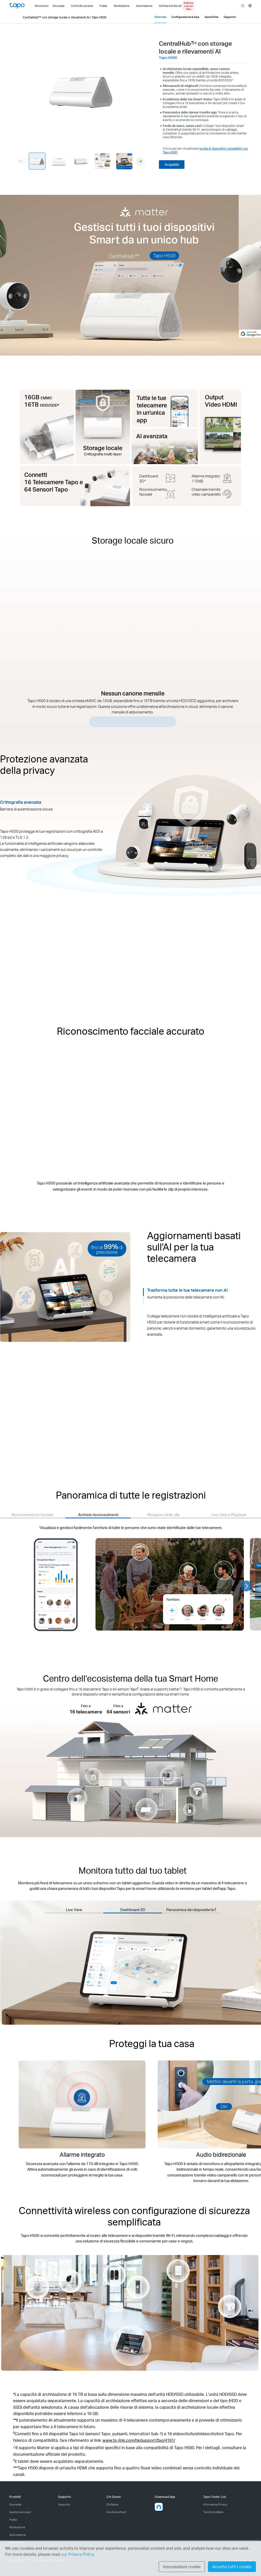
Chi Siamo (112, 2504)
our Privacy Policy (77, 2554)
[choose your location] (250, 5)
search (242, 5)
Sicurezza (15, 2504)
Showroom (42, 6)
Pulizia (13, 2519)
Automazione (17, 2535)
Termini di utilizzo (213, 2512)
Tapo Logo (17, 6)
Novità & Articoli (116, 2512)
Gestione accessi (20, 2512)
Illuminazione (17, 2527)
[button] (140, 161)
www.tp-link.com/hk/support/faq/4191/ (139, 2440)
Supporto (64, 2504)
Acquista (171, 164)
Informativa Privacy (215, 2504)
